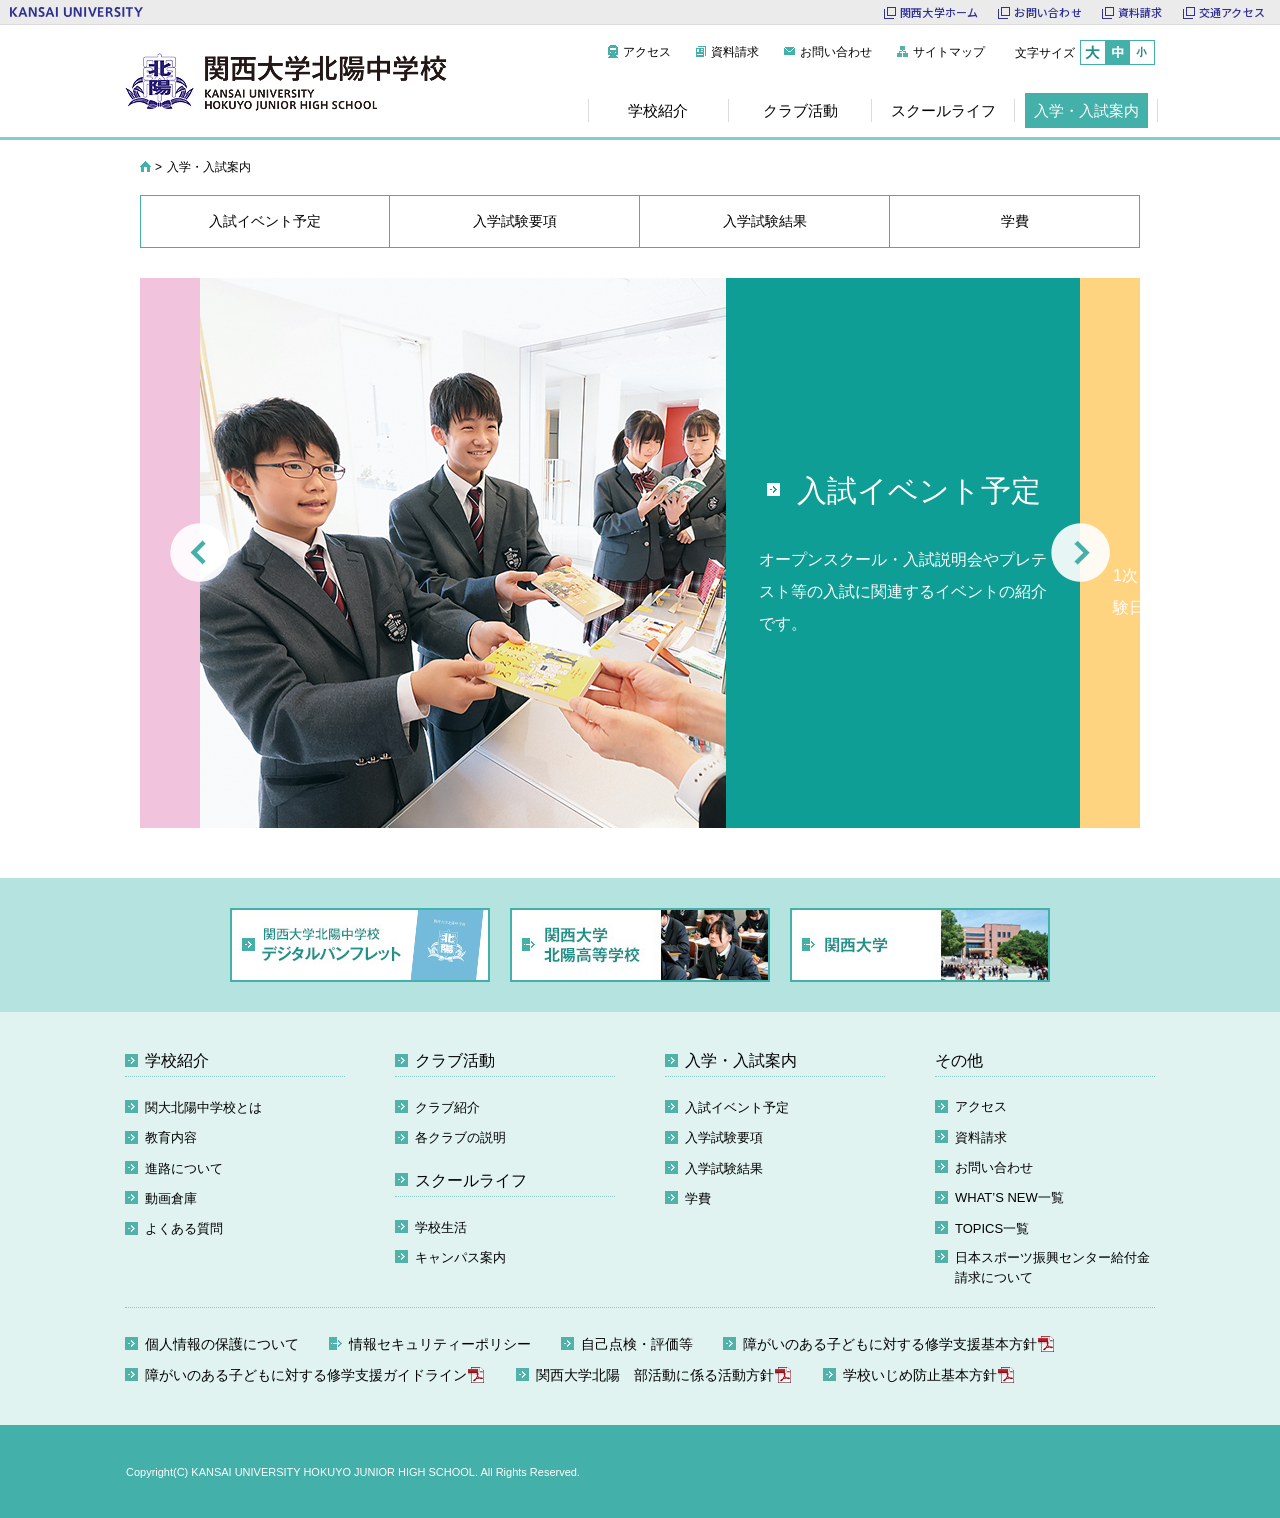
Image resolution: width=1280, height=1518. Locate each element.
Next (1080, 552)
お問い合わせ (836, 52)
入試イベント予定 (737, 1107)
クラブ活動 (455, 1060)
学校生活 (441, 1227)
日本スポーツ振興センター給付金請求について (1052, 1267)
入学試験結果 (724, 1168)
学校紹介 (177, 1060)
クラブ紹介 (447, 1107)
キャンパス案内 (460, 1257)
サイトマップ (949, 52)
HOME (145, 167)
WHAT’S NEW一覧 (1009, 1197)
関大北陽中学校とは (203, 1107)
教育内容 (171, 1137)
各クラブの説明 (460, 1137)
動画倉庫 (171, 1198)
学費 (698, 1198)
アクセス (647, 52)
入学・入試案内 (741, 1060)
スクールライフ (471, 1180)
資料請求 (735, 52)
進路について (184, 1168)
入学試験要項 (724, 1137)
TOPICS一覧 (992, 1228)
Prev (199, 552)
